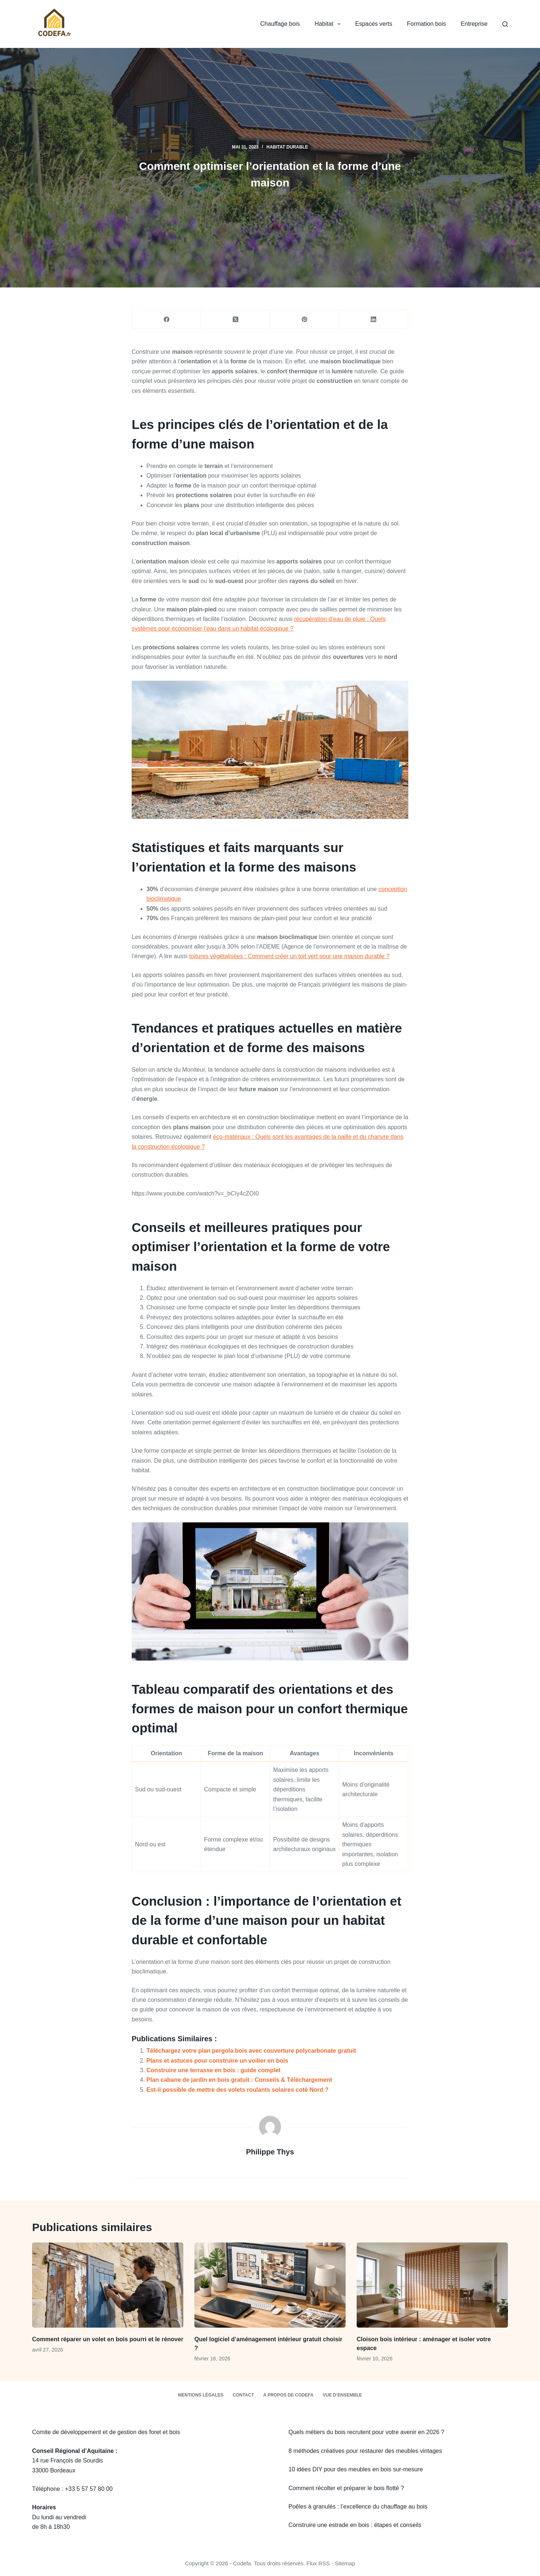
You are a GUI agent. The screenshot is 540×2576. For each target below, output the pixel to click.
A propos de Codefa (288, 2395)
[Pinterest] (304, 319)
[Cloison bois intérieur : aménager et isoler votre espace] (432, 2285)
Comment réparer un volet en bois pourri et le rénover (107, 2339)
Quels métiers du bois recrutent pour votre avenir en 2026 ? (366, 2432)
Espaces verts (373, 24)
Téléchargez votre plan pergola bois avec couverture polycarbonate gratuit (251, 2051)
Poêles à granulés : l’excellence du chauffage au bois (358, 2506)
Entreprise (474, 24)
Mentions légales (200, 2395)
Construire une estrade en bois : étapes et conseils (354, 2525)
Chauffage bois (280, 24)
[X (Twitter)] (235, 319)
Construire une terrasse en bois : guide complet (213, 2070)
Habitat (329, 24)
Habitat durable (287, 147)
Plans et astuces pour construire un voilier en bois (217, 2060)
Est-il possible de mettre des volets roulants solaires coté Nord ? (237, 2090)
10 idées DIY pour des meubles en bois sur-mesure (355, 2469)
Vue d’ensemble (342, 2395)
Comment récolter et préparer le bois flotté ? (346, 2488)
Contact (243, 2395)
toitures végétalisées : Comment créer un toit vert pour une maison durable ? (289, 956)
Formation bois (426, 24)
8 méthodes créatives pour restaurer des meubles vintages (365, 2451)
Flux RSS (318, 2563)
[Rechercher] (505, 24)
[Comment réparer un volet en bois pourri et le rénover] (107, 2285)
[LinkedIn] (373, 319)
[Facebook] (166, 319)
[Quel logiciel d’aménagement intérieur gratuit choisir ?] (270, 2285)
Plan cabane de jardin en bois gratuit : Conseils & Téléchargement (239, 2080)
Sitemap (345, 2563)
